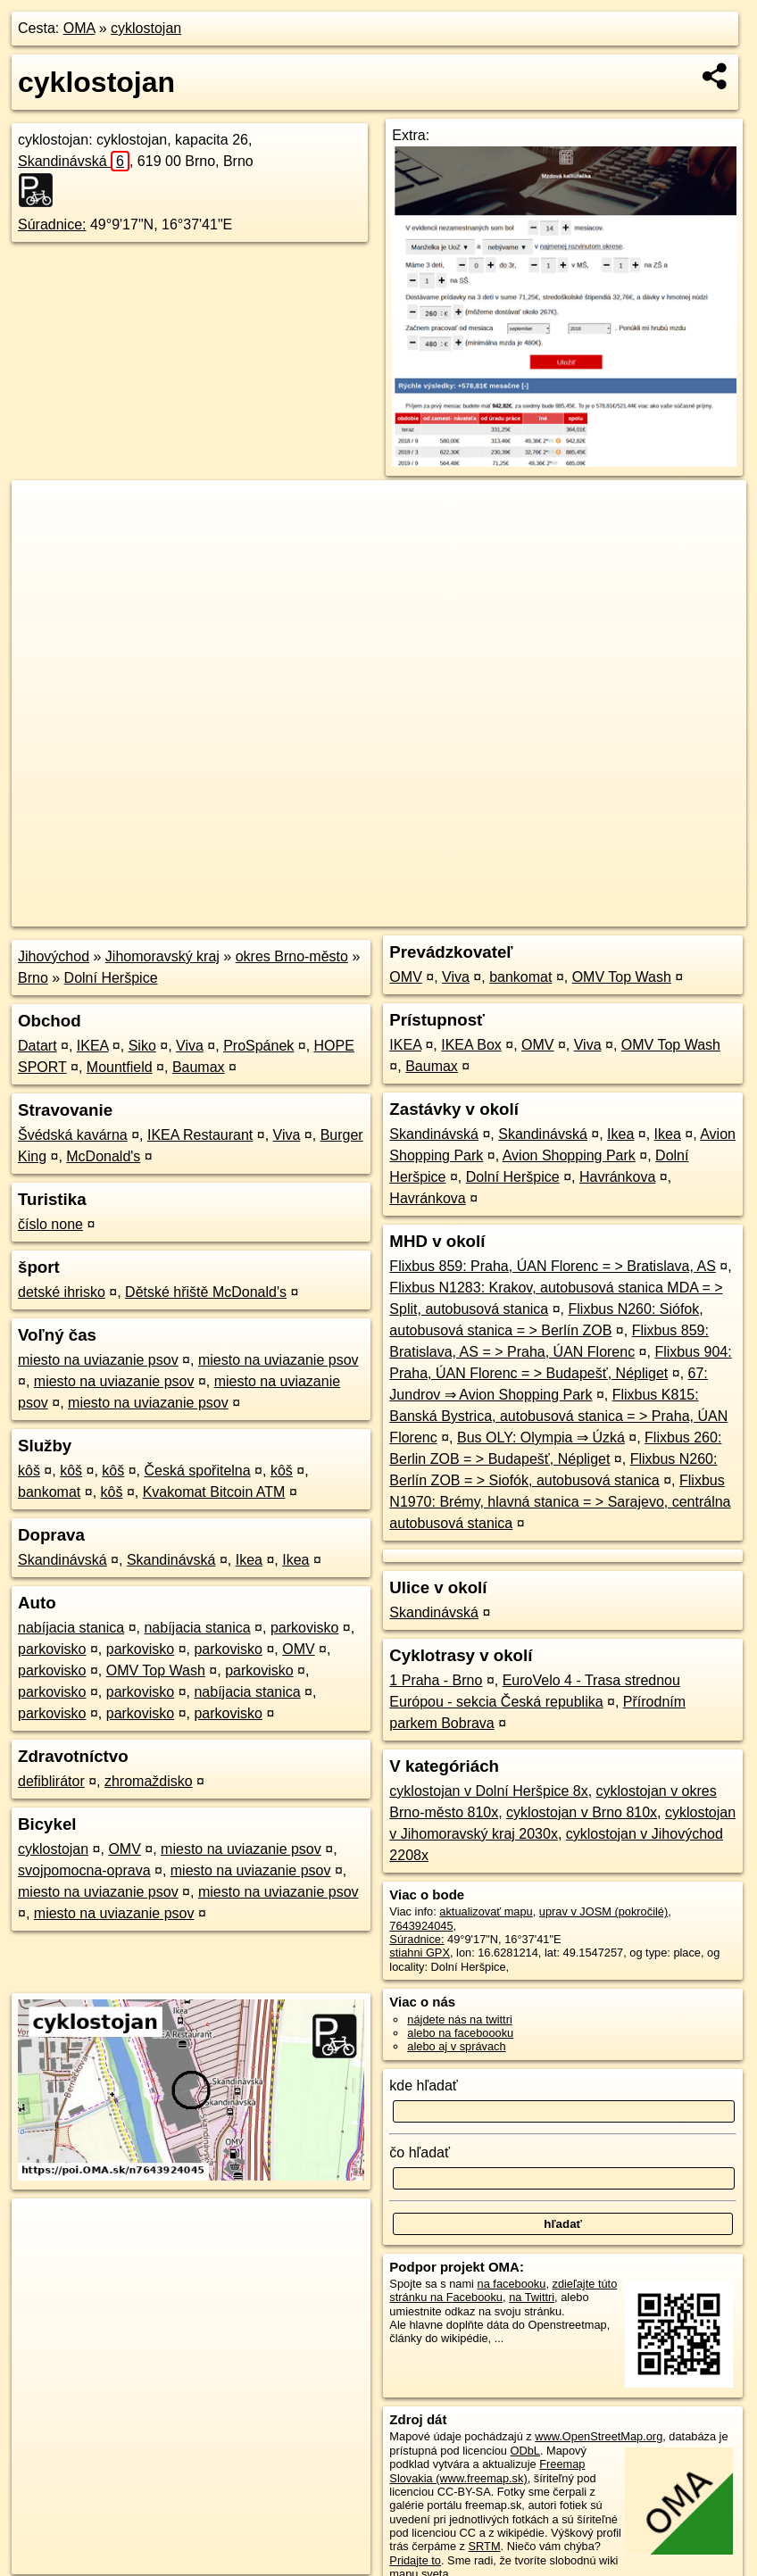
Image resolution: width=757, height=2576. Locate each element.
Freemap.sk (530, 913)
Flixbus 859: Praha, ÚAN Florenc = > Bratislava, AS (552, 1266)
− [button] (42, 538)
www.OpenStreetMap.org (598, 2436)
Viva (190, 1045)
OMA (79, 28)
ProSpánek (258, 1045)
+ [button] (42, 510)
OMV (298, 1649)
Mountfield (120, 1067)
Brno (33, 977)
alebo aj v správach (456, 2046)
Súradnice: (52, 224)
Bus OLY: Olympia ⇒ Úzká (541, 1437)
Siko (142, 1045)
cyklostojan (146, 28)
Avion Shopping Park (569, 1155)
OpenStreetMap (438, 913)
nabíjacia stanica (71, 1627)
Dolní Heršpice (111, 977)
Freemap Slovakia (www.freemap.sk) (487, 2470)
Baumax (198, 1067)
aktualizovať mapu (485, 1911)
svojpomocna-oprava (84, 1870)
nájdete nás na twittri (459, 2019)
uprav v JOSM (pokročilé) (603, 1911)
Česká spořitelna (197, 1470)
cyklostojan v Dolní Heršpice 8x (488, 1791)
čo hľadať (419, 2152)
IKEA (93, 1045)
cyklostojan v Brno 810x (581, 1812)
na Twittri (531, 2297)
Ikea (249, 1559)
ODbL (525, 2450)
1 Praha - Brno (435, 1680)
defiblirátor (51, 1781)
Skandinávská (73, 161)
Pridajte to (415, 2560)
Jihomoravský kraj (162, 956)
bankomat (49, 1492)
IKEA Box (471, 1044)
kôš (29, 1470)
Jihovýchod (53, 956)
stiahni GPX (419, 1952)
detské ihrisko (61, 1292)
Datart (37, 1045)
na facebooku (512, 2283)
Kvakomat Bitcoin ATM (214, 1492)
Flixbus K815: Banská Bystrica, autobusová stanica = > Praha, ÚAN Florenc (558, 1416)
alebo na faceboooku (460, 2033)
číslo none (50, 1224)
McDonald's (103, 1156)
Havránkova (617, 1176)
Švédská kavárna (73, 1135)
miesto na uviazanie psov (98, 1359)
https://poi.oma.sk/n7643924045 (665, 913)
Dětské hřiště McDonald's (206, 1292)
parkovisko (304, 1627)
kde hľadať (423, 2085)
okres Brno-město (292, 956)
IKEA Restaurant (200, 1135)
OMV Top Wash (155, 1670)
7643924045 (421, 1925)
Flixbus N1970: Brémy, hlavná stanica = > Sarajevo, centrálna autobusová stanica (559, 1502)
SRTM (485, 2546)
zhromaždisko (148, 1781)
